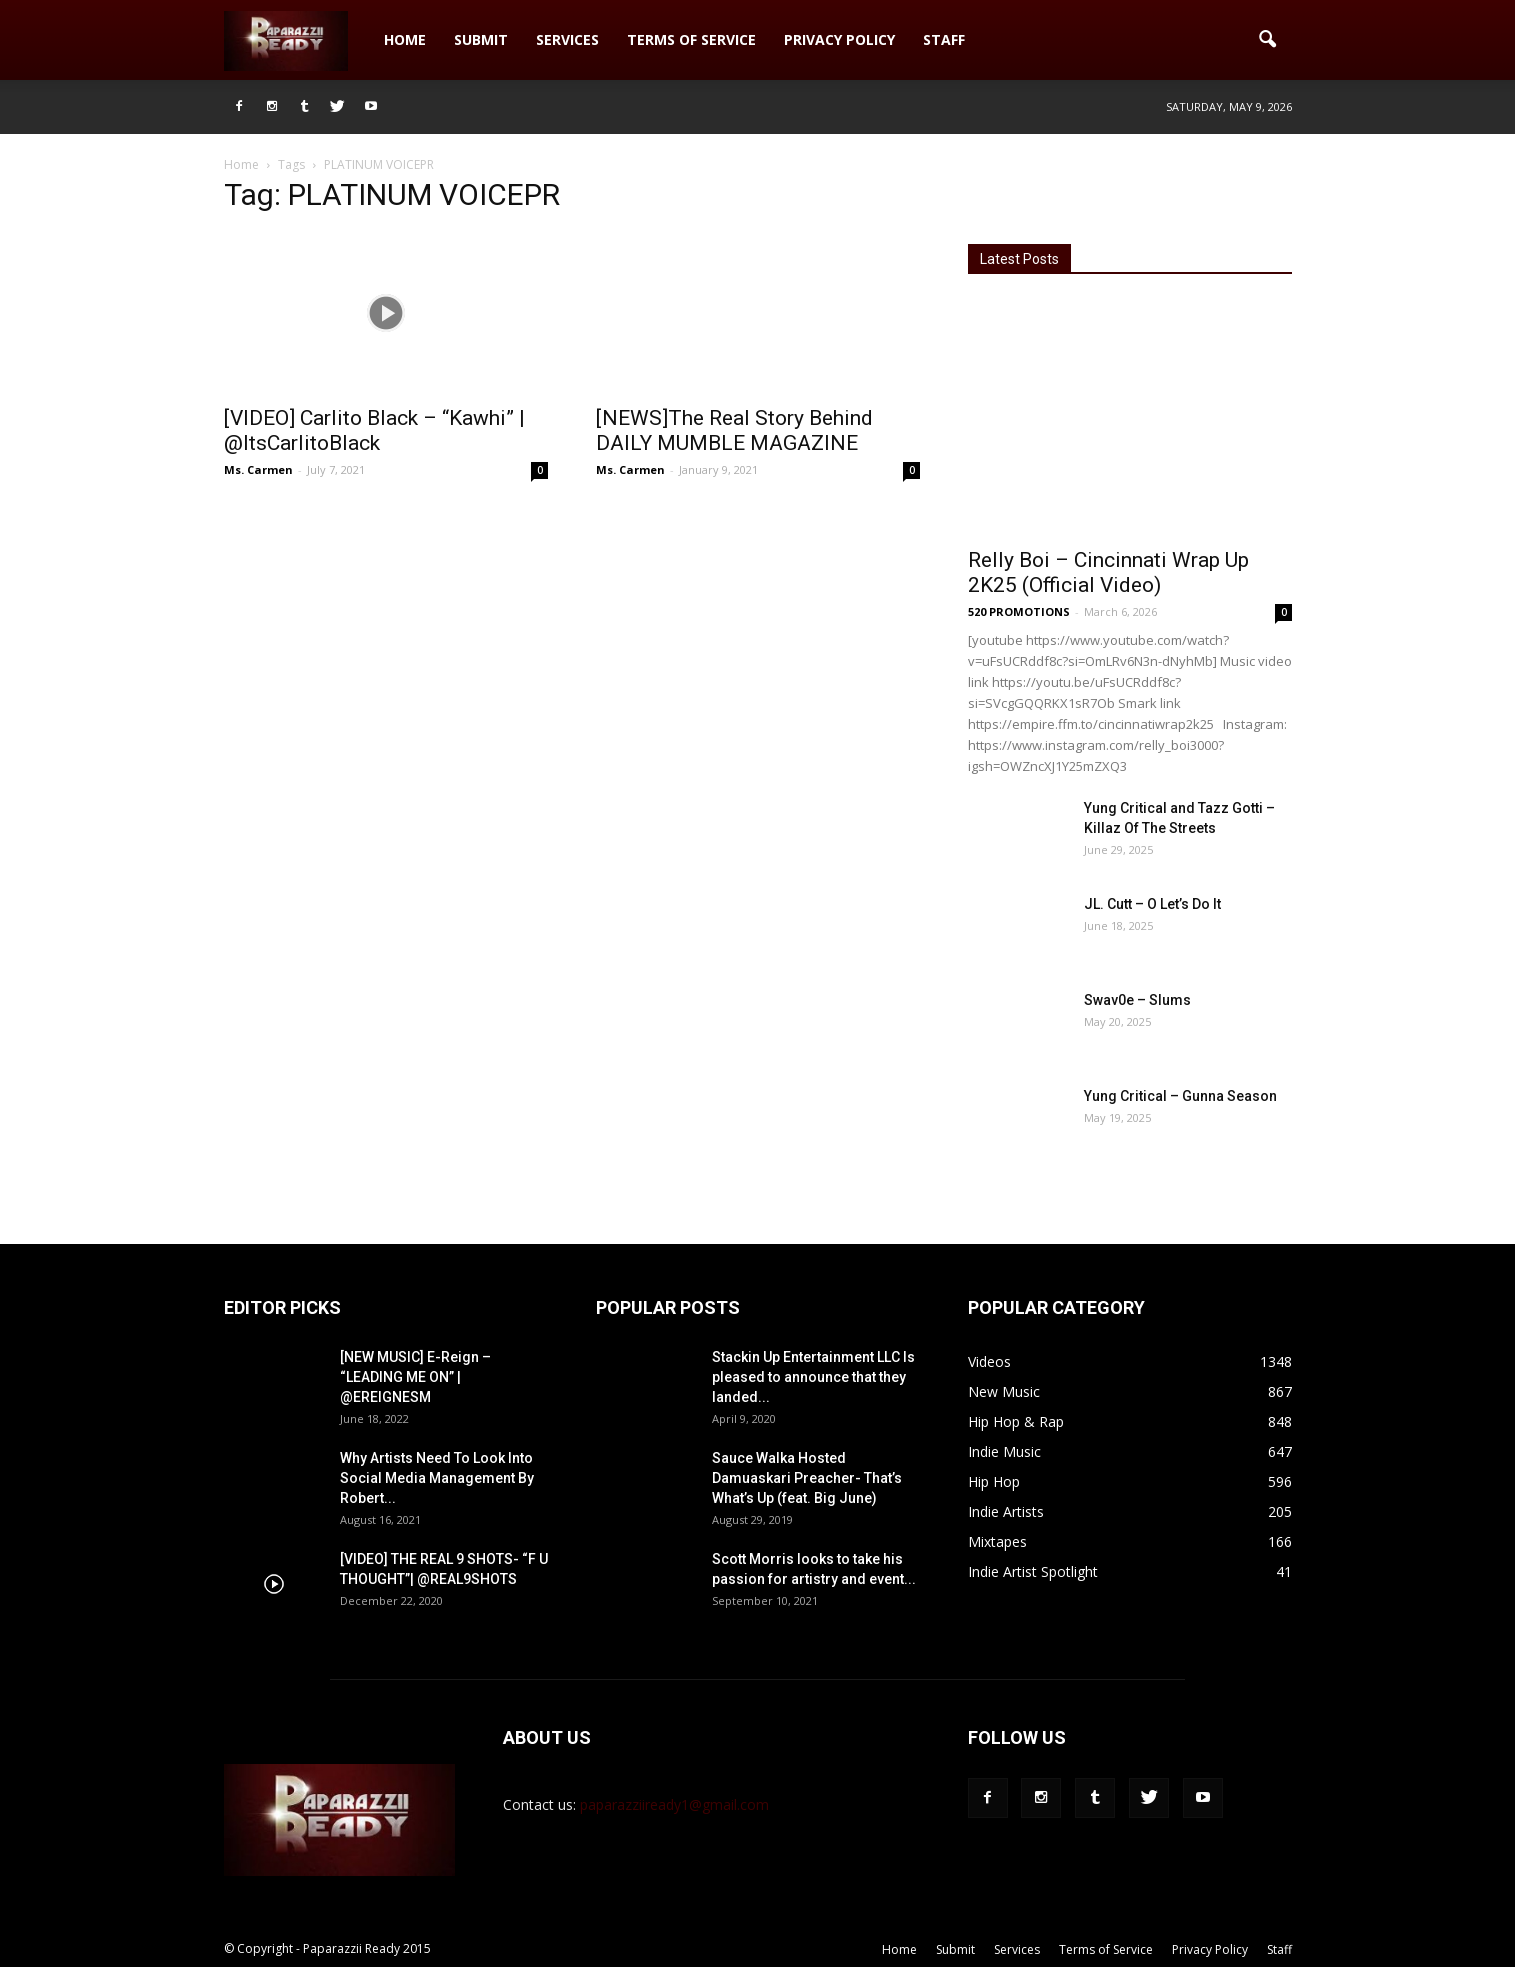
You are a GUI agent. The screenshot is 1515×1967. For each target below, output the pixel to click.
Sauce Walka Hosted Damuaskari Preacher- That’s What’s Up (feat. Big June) (807, 1478)
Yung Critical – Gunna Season (1180, 1096)
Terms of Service (691, 39)
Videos (989, 1361)
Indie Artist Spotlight (1033, 1571)
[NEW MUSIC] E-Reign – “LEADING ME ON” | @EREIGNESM (415, 1377)
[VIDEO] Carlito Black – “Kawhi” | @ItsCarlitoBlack (374, 430)
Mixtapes (997, 1541)
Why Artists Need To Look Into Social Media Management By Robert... (437, 1478)
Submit (481, 39)
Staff (944, 39)
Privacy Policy (839, 39)
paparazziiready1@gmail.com (674, 1804)
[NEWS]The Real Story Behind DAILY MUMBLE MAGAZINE (734, 430)
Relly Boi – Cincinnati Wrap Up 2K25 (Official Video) (1108, 572)
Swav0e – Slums (1137, 1000)
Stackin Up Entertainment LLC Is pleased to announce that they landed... (813, 1377)
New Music (1004, 1391)
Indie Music (1004, 1451)
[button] (1268, 40)
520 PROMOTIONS (1019, 611)
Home (405, 39)
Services (567, 39)
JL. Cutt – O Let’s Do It (1152, 904)
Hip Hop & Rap (1016, 1421)
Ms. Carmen (258, 469)
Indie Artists (1006, 1511)
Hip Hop (994, 1481)
